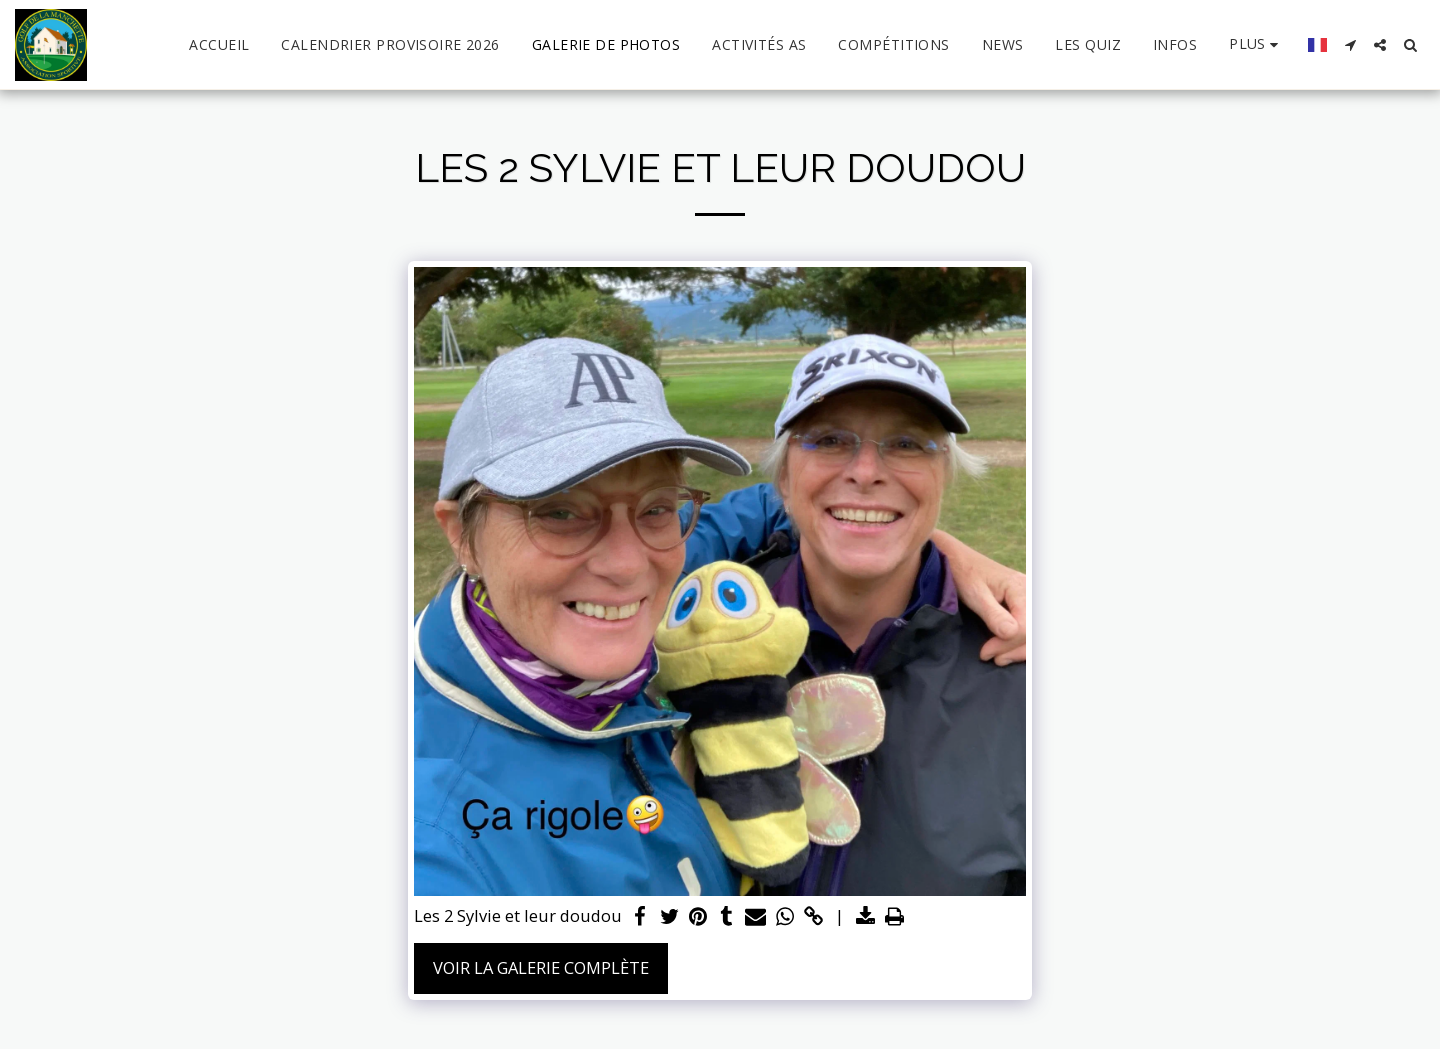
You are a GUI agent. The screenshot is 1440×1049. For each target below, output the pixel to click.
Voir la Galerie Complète (541, 967)
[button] (1350, 45)
